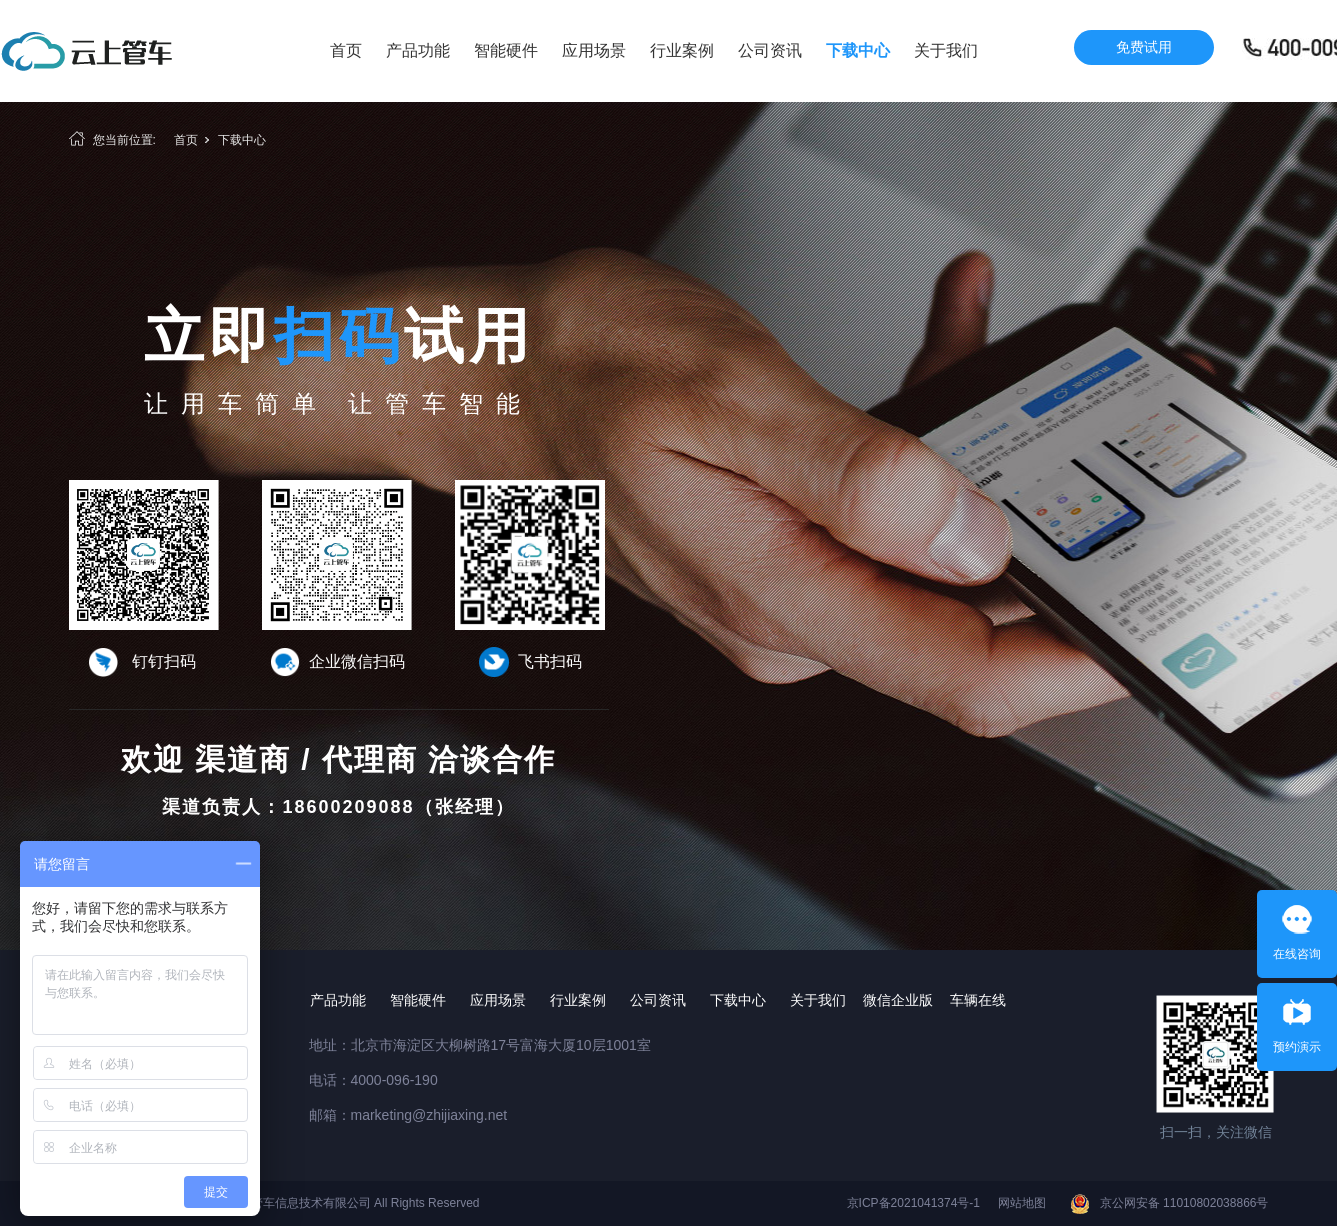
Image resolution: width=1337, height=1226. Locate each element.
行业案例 (682, 50)
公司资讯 (770, 50)
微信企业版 (898, 1000)
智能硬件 (506, 50)
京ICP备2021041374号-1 (913, 1203)
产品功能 (418, 50)
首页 (346, 50)
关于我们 (946, 50)
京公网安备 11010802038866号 (1184, 1203)
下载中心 (858, 50)
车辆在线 (978, 1000)
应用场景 (594, 50)
